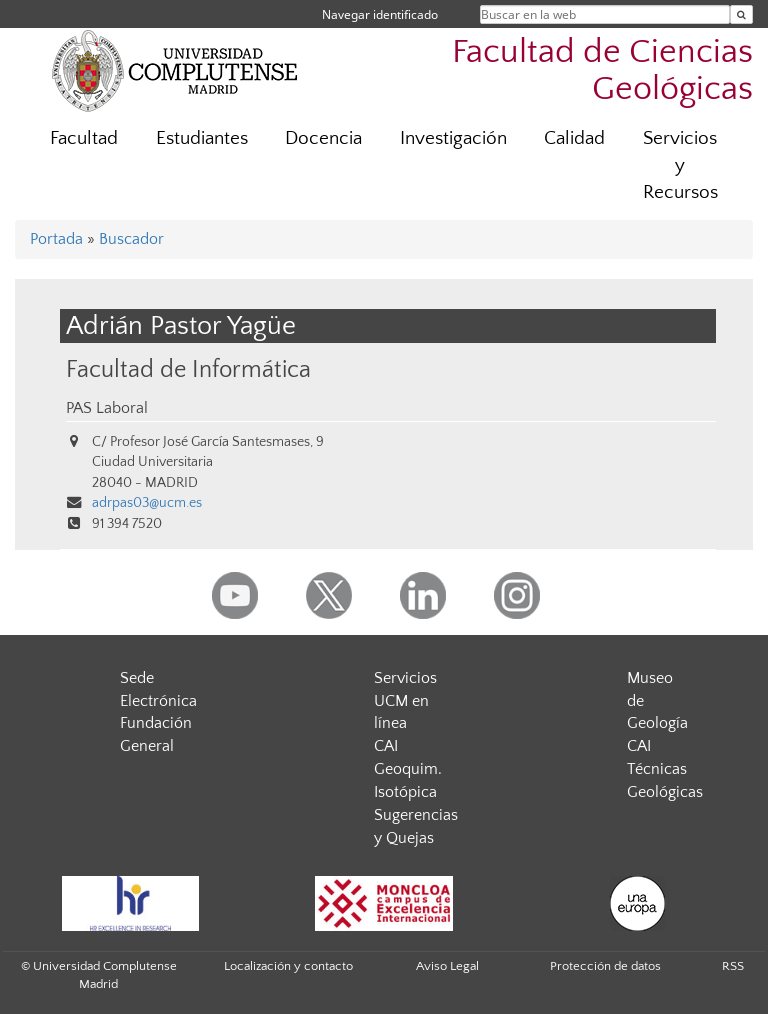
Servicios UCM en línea (405, 701)
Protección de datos (605, 966)
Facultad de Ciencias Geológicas (602, 71)
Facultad (84, 138)
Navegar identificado (380, 14)
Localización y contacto (288, 966)
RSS (733, 966)
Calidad (574, 138)
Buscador (131, 239)
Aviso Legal (447, 966)
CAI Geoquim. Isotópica (408, 769)
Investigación (453, 138)
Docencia (323, 138)
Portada (56, 239)
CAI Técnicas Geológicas (665, 769)
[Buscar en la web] (741, 14)
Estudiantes (202, 138)
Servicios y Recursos (680, 165)
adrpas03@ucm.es (147, 503)
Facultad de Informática (188, 369)
